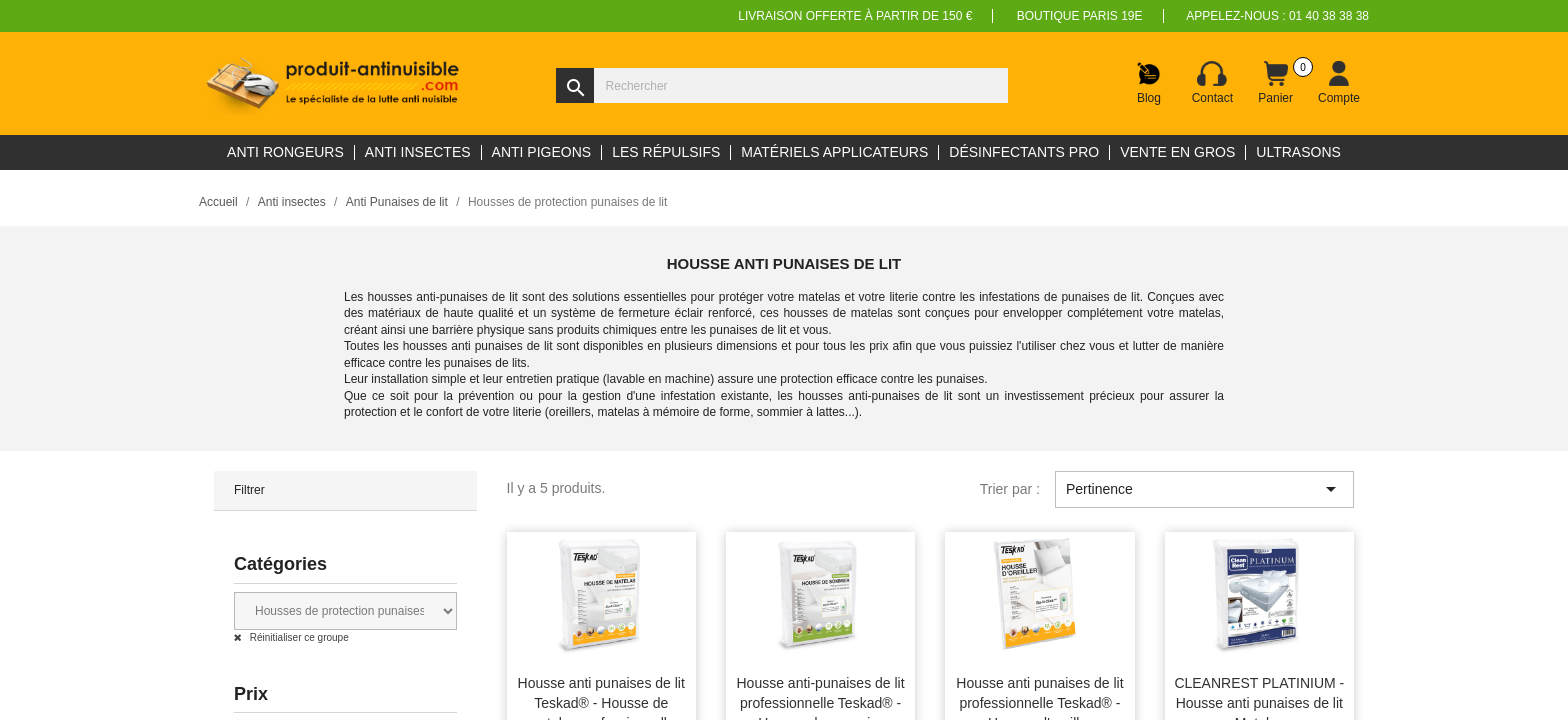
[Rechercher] (782, 85)
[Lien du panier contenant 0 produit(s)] (1276, 83)
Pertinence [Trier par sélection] (1204, 489)
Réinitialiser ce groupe (298, 637)
